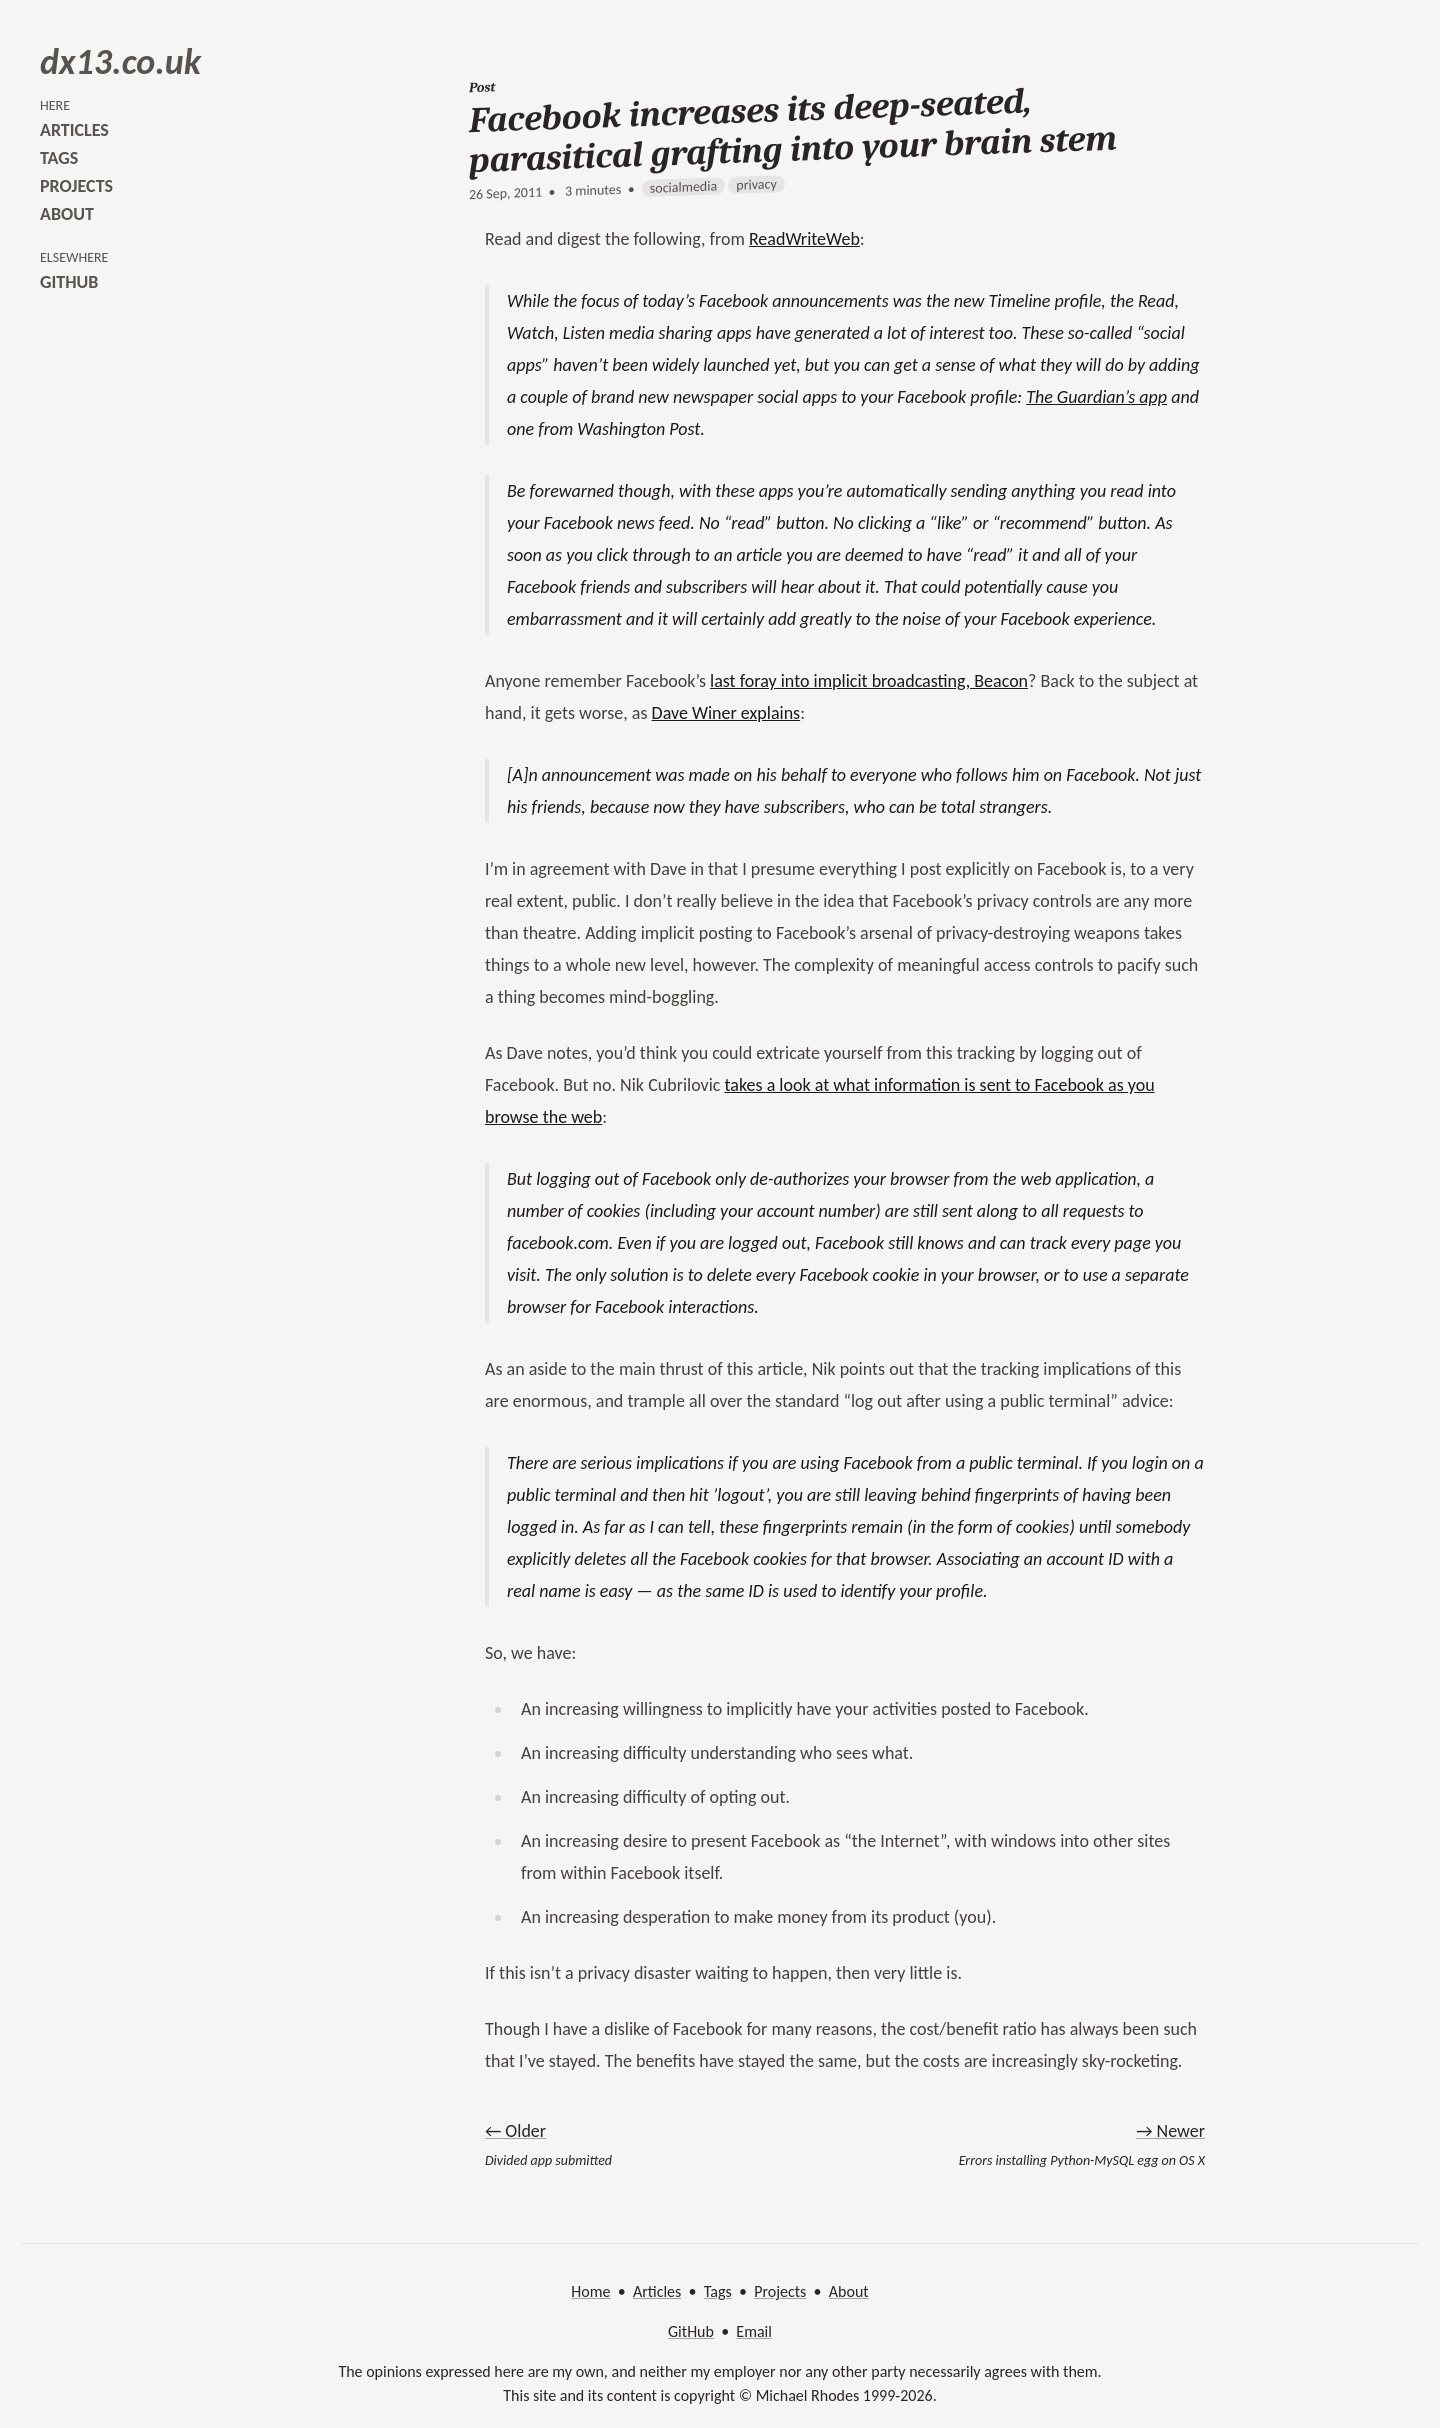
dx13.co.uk (120, 62)
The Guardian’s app (1096, 397)
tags (59, 158)
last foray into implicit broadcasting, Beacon (869, 681)
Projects (780, 2291)
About (849, 2291)
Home (590, 2291)
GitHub (691, 2331)
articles (74, 130)
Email (754, 2331)
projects (76, 186)
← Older (515, 2131)
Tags (718, 2291)
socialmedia (683, 187)
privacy (756, 184)
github (69, 282)
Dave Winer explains (726, 713)
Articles (657, 2291)
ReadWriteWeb (804, 239)
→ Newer (1170, 2131)
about (67, 214)
